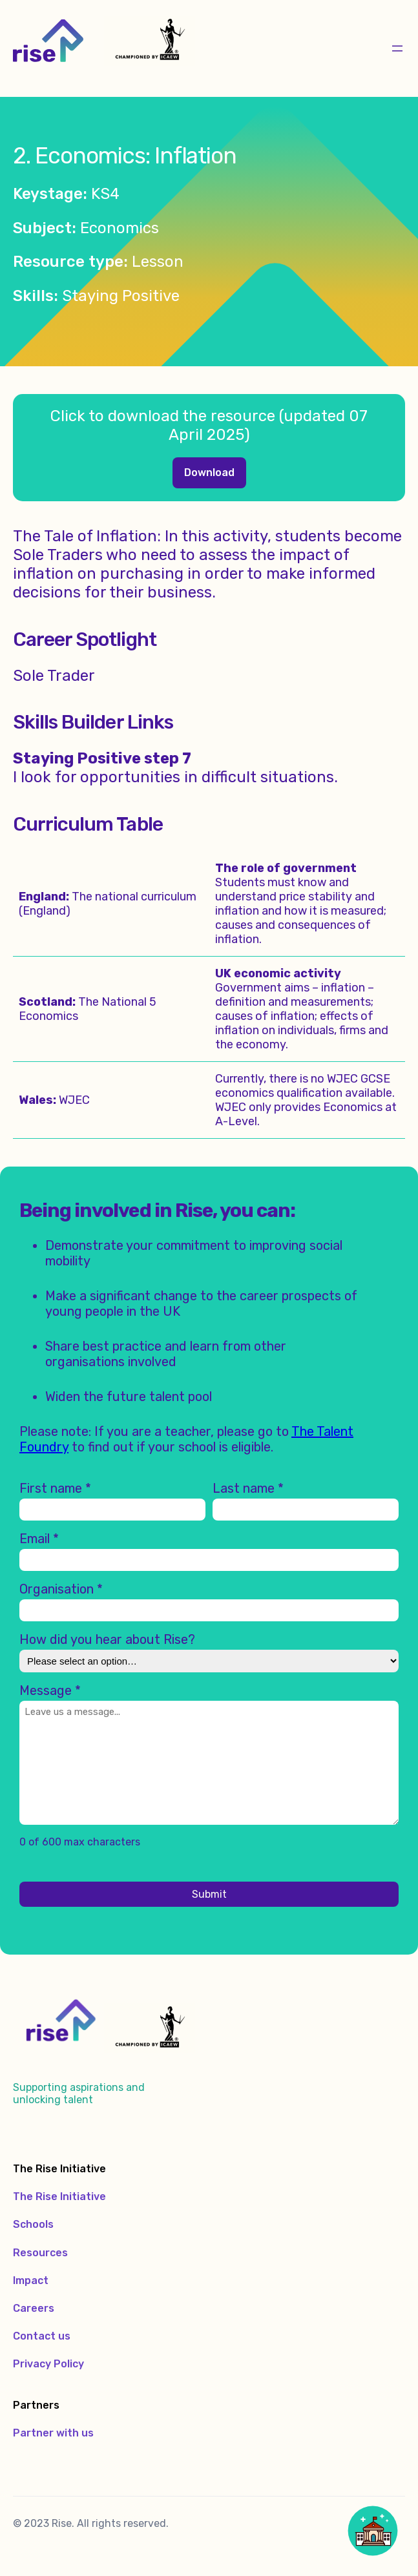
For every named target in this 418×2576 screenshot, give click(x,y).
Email (39, 1538)
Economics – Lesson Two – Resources (209, 473)
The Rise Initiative (59, 2196)
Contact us (41, 2336)
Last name (248, 1488)
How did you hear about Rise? (107, 1639)
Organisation (61, 1589)
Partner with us (53, 2433)
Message (50, 1690)
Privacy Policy (48, 2364)
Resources (40, 2253)
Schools (33, 2224)
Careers (33, 2308)
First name (55, 1488)
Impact (30, 2280)
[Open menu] (397, 48)
